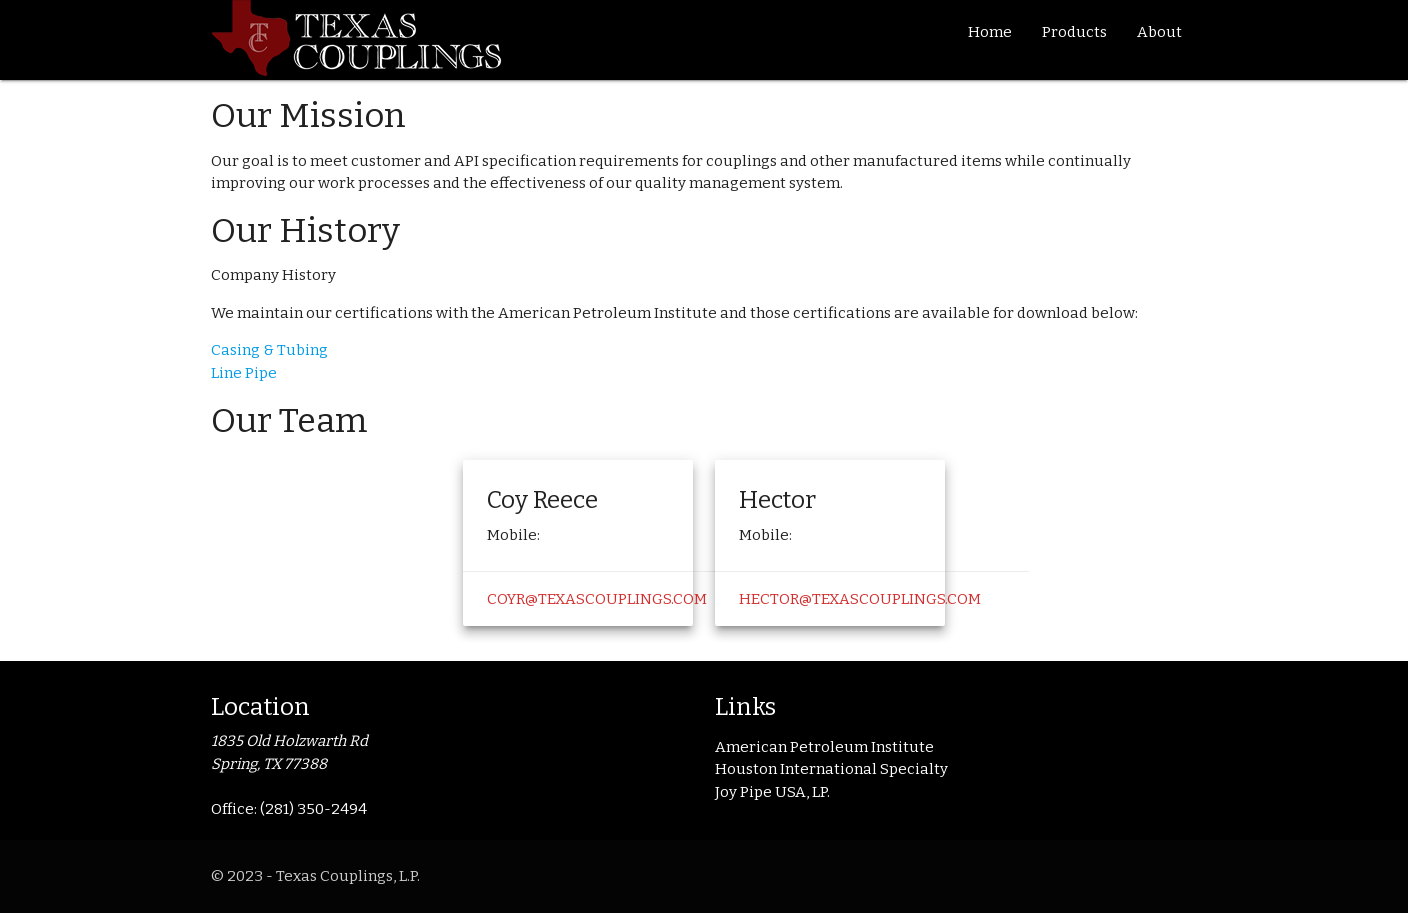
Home (990, 32)
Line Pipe (244, 373)
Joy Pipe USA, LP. (772, 792)
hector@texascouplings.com (860, 599)
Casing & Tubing (269, 350)
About (1159, 32)
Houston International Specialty (831, 769)
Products (1074, 32)
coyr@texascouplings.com (597, 599)
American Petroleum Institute (824, 747)
